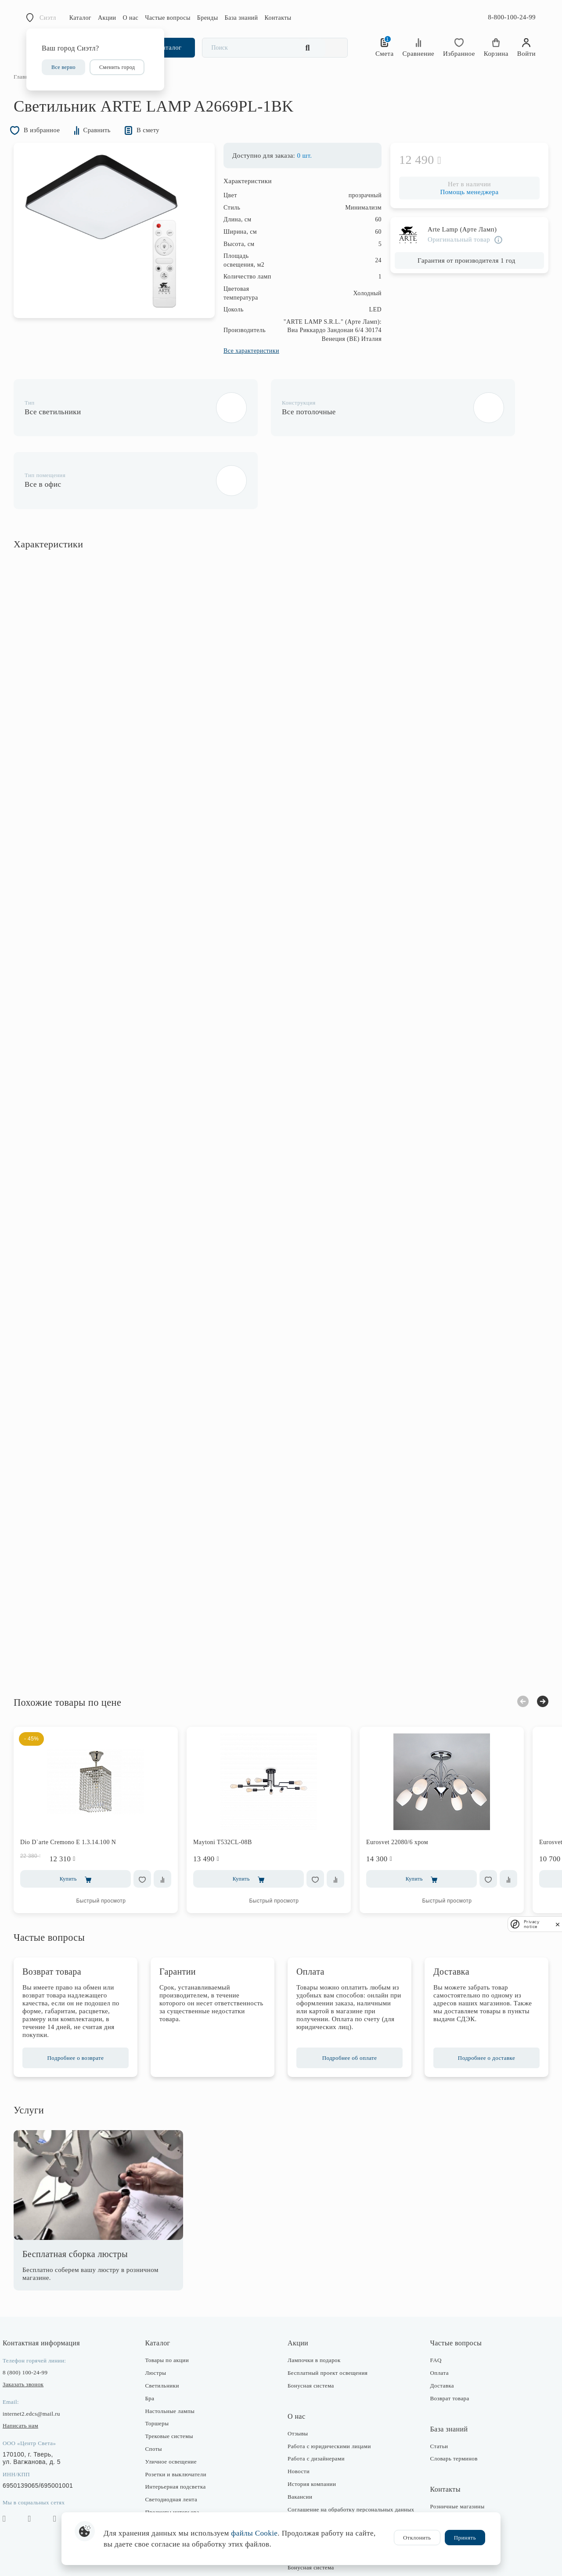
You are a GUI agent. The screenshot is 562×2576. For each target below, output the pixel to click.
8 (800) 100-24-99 (37, 2315)
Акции (107, 17)
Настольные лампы (176, 2353)
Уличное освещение (177, 2403)
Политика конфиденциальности (329, 2471)
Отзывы (298, 2375)
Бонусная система (311, 2328)
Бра (156, 2340)
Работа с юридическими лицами (329, 2388)
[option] (114, 248)
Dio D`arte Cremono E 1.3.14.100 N (81, 1784)
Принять (465, 2537)
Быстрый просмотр (114, 1843)
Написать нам (33, 2368)
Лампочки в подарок (314, 2302)
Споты (159, 2391)
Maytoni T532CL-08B (235, 1784)
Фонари (161, 2467)
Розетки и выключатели (182, 2416)
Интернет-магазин (447, 2461)
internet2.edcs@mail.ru (44, 2356)
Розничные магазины (451, 2449)
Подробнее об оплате (346, 2000)
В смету (167, 147)
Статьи (433, 2388)
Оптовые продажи (447, 2499)
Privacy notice (531, 1924)
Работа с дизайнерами (316, 2401)
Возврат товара (443, 2340)
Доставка (435, 2328)
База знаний (241, 17)
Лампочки (164, 2479)
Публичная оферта (311, 2504)
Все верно (63, 67)
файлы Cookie (254, 2533)
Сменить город (117, 67)
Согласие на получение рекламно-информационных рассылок (332, 2488)
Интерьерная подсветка (181, 2429)
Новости (299, 2413)
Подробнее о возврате (85, 2000)
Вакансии (300, 2438)
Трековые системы (175, 2378)
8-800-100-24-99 (512, 17)
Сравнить (113, 147)
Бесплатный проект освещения (327, 2315)
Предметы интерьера (178, 2454)
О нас (131, 17)
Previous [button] (510, 1643)
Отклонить (417, 2537)
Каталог (80, 17)
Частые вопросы (168, 17)
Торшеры (163, 2366)
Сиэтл (48, 17)
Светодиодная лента (177, 2442)
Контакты (277, 17)
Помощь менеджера (456, 209)
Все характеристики (239, 368)
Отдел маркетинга (447, 2486)
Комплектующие (173, 2492)
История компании (312, 2426)
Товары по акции (173, 2302)
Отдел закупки (442, 2474)
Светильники (168, 2328)
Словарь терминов (447, 2401)
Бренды (207, 17)
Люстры (162, 2315)
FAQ (429, 2302)
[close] (557, 1924)
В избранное (50, 147)
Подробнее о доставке (476, 2000)
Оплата (433, 2315)
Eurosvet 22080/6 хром (410, 1784)
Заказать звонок (35, 2326)
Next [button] (530, 1643)
